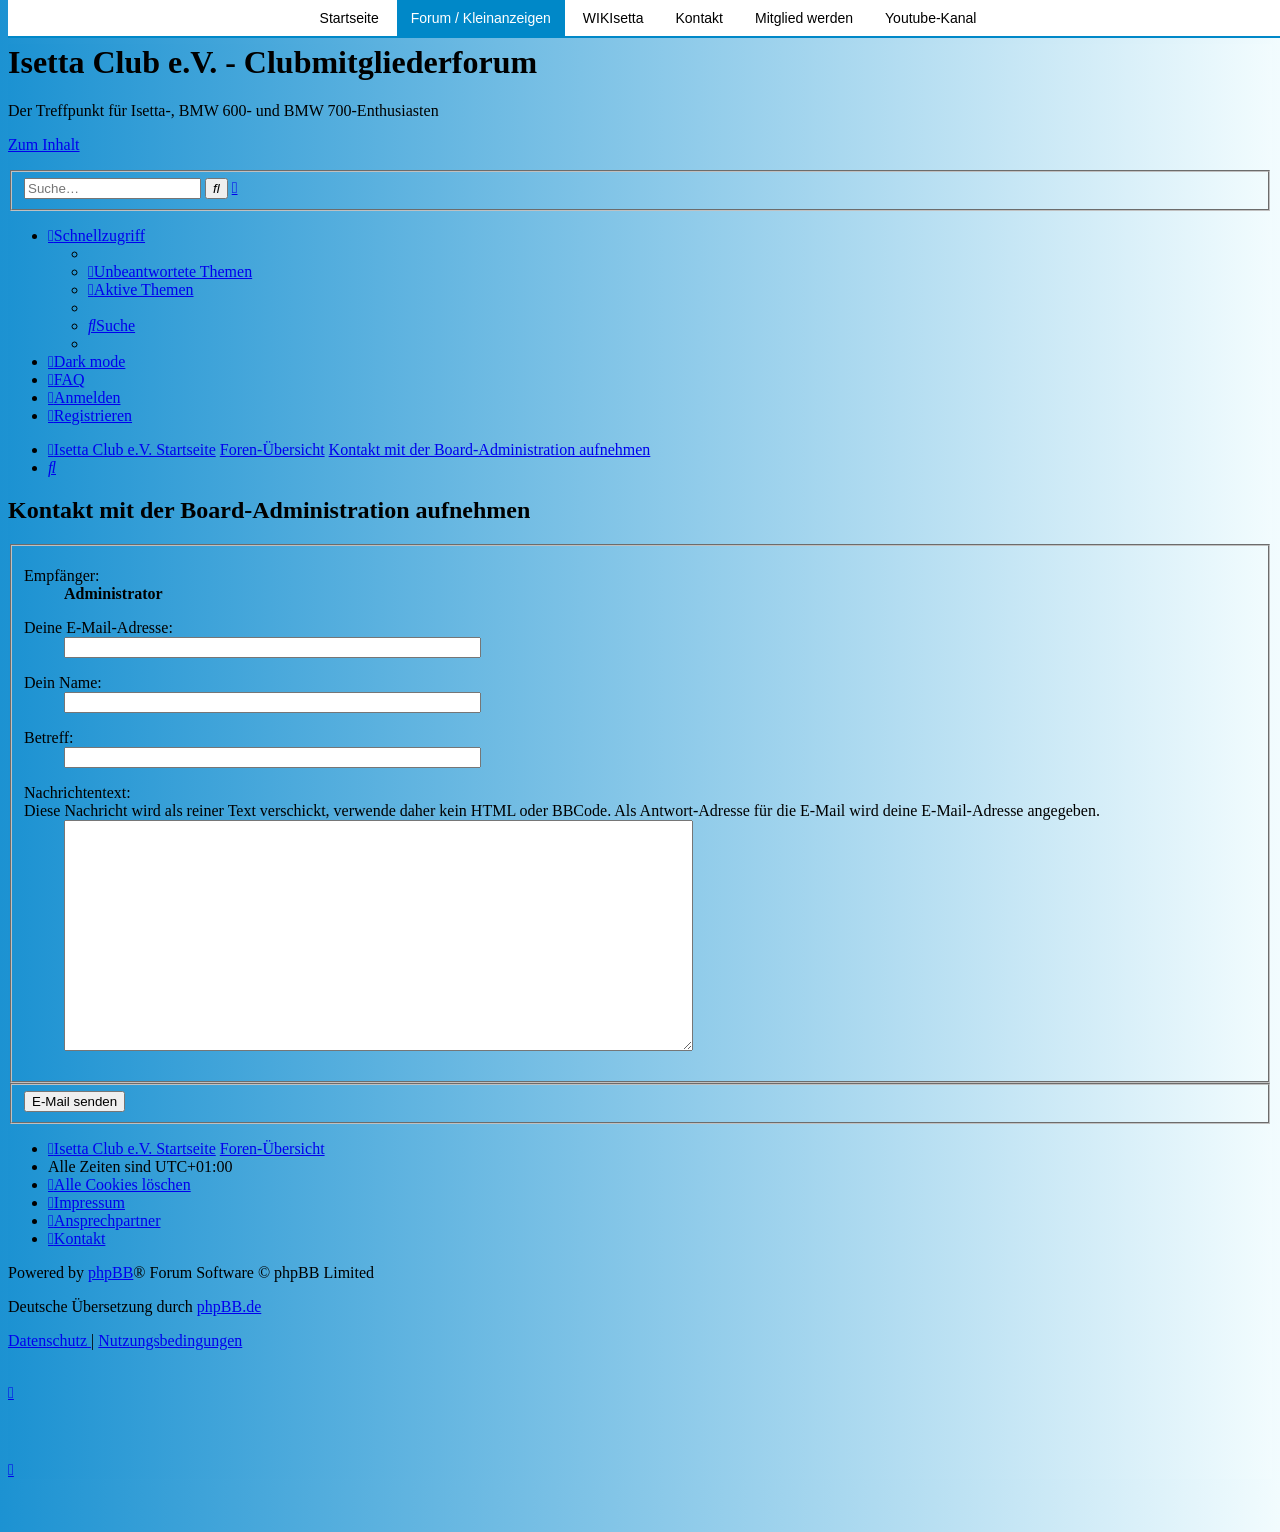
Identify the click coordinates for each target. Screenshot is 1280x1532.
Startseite (349, 18)
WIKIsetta (613, 18)
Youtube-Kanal (930, 18)
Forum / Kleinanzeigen (481, 18)
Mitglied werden (804, 18)
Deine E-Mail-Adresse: (98, 627)
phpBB (110, 1317)
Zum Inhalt (44, 144)
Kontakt (699, 18)
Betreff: (48, 737)
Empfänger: (62, 575)
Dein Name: (63, 682)
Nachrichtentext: (77, 792)
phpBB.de (229, 1351)
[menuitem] (170, 271)
